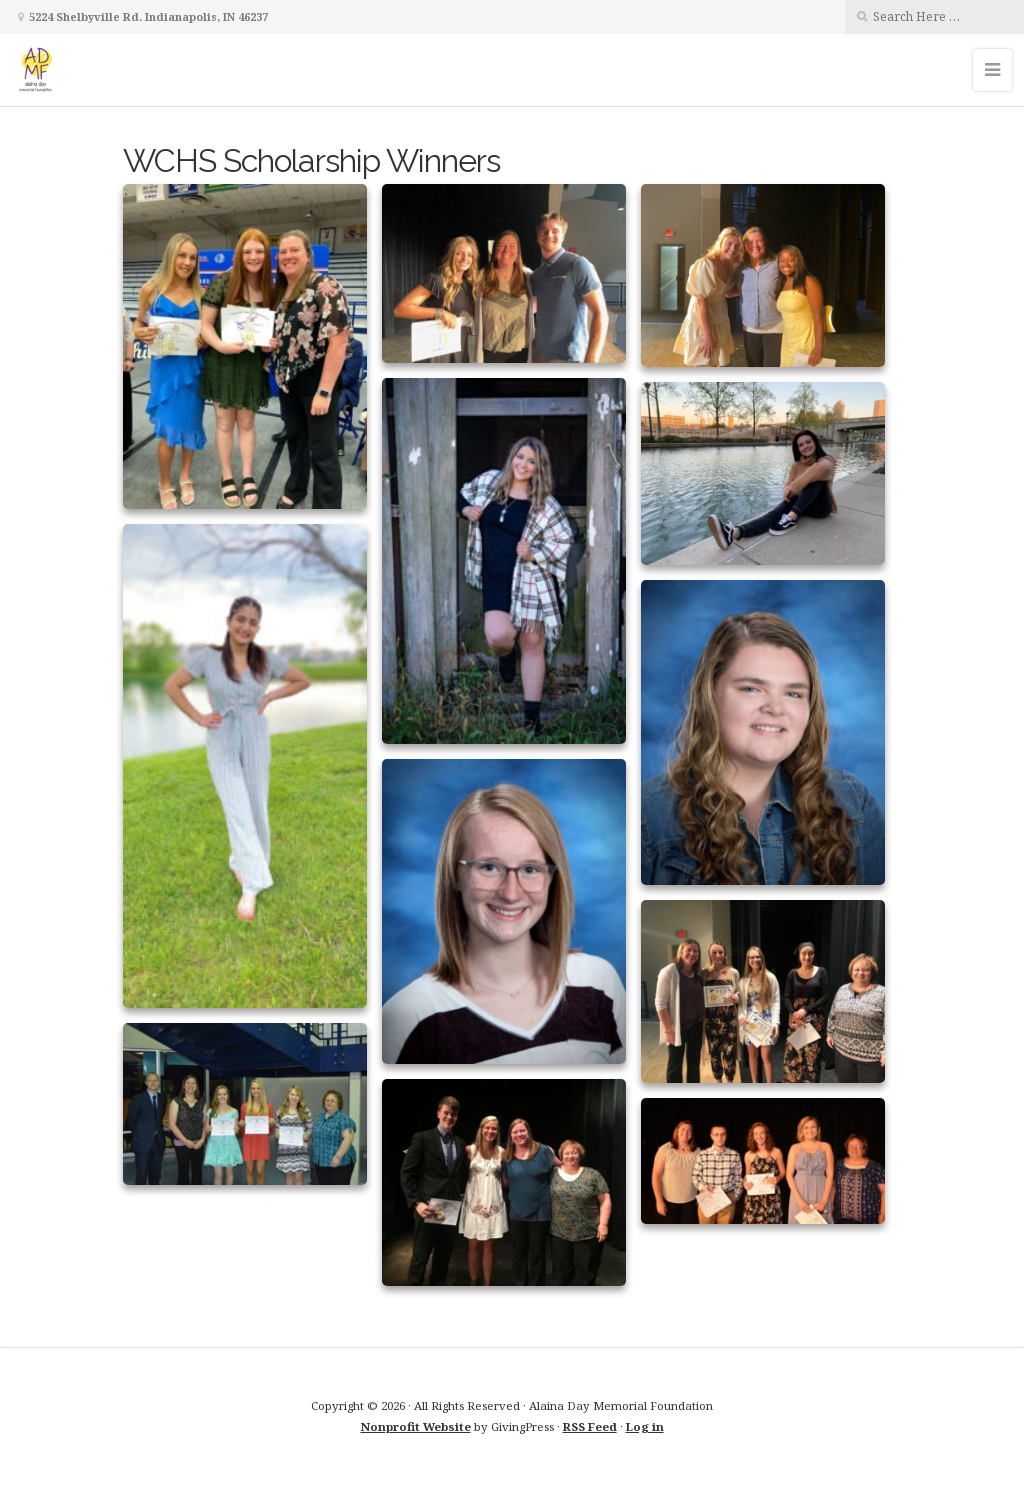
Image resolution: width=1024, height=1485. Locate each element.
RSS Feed (590, 1426)
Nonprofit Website (416, 1426)
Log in (645, 1426)
